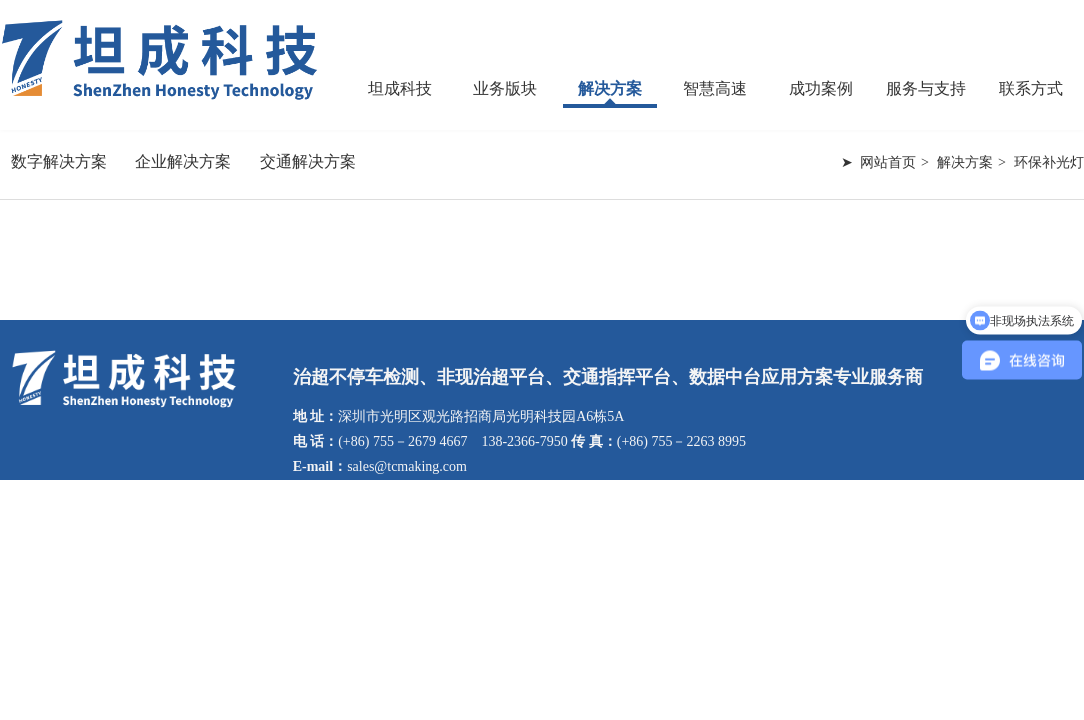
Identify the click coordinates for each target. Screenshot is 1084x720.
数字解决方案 (59, 161)
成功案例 (821, 88)
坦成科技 (400, 88)
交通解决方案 (308, 161)
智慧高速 (715, 88)
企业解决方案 (183, 161)
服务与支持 (926, 88)
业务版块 (505, 88)
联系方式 (1031, 88)
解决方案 (610, 88)
